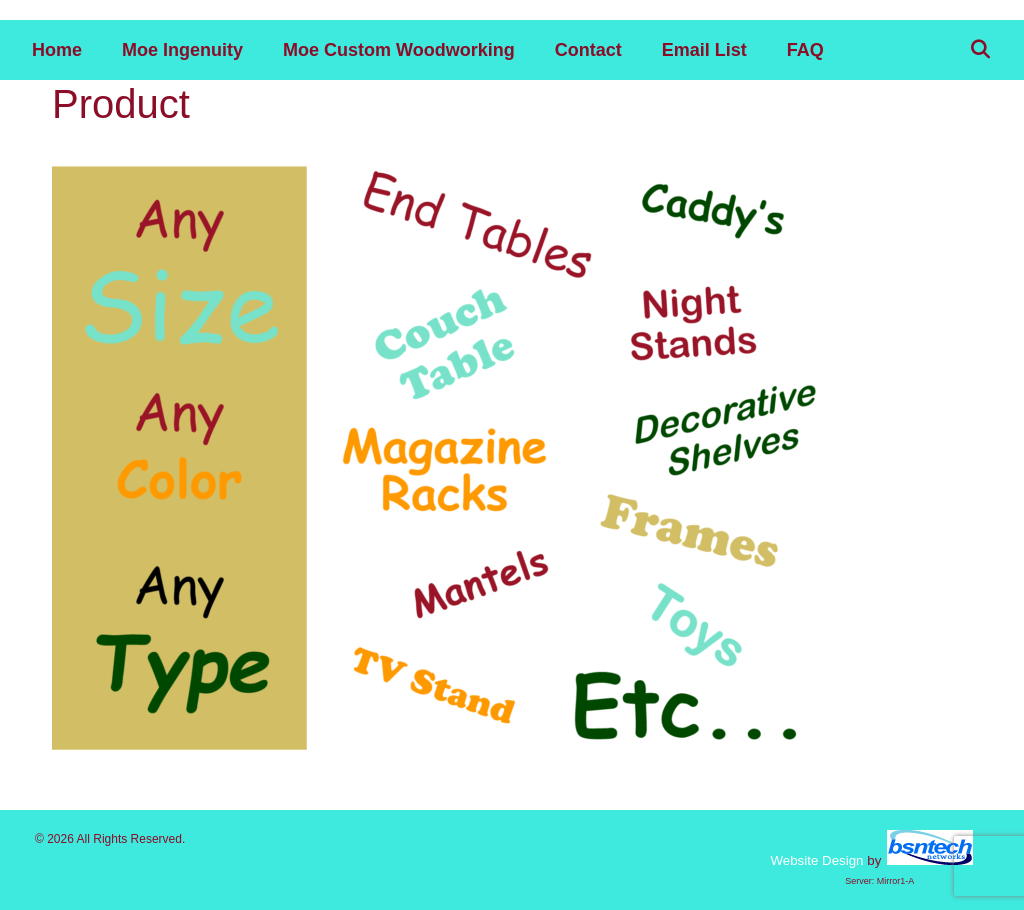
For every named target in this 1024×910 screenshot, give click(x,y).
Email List (704, 50)
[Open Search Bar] (980, 50)
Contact (588, 50)
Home (57, 50)
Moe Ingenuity (182, 50)
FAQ (805, 50)
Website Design (816, 860)
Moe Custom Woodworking (399, 50)
